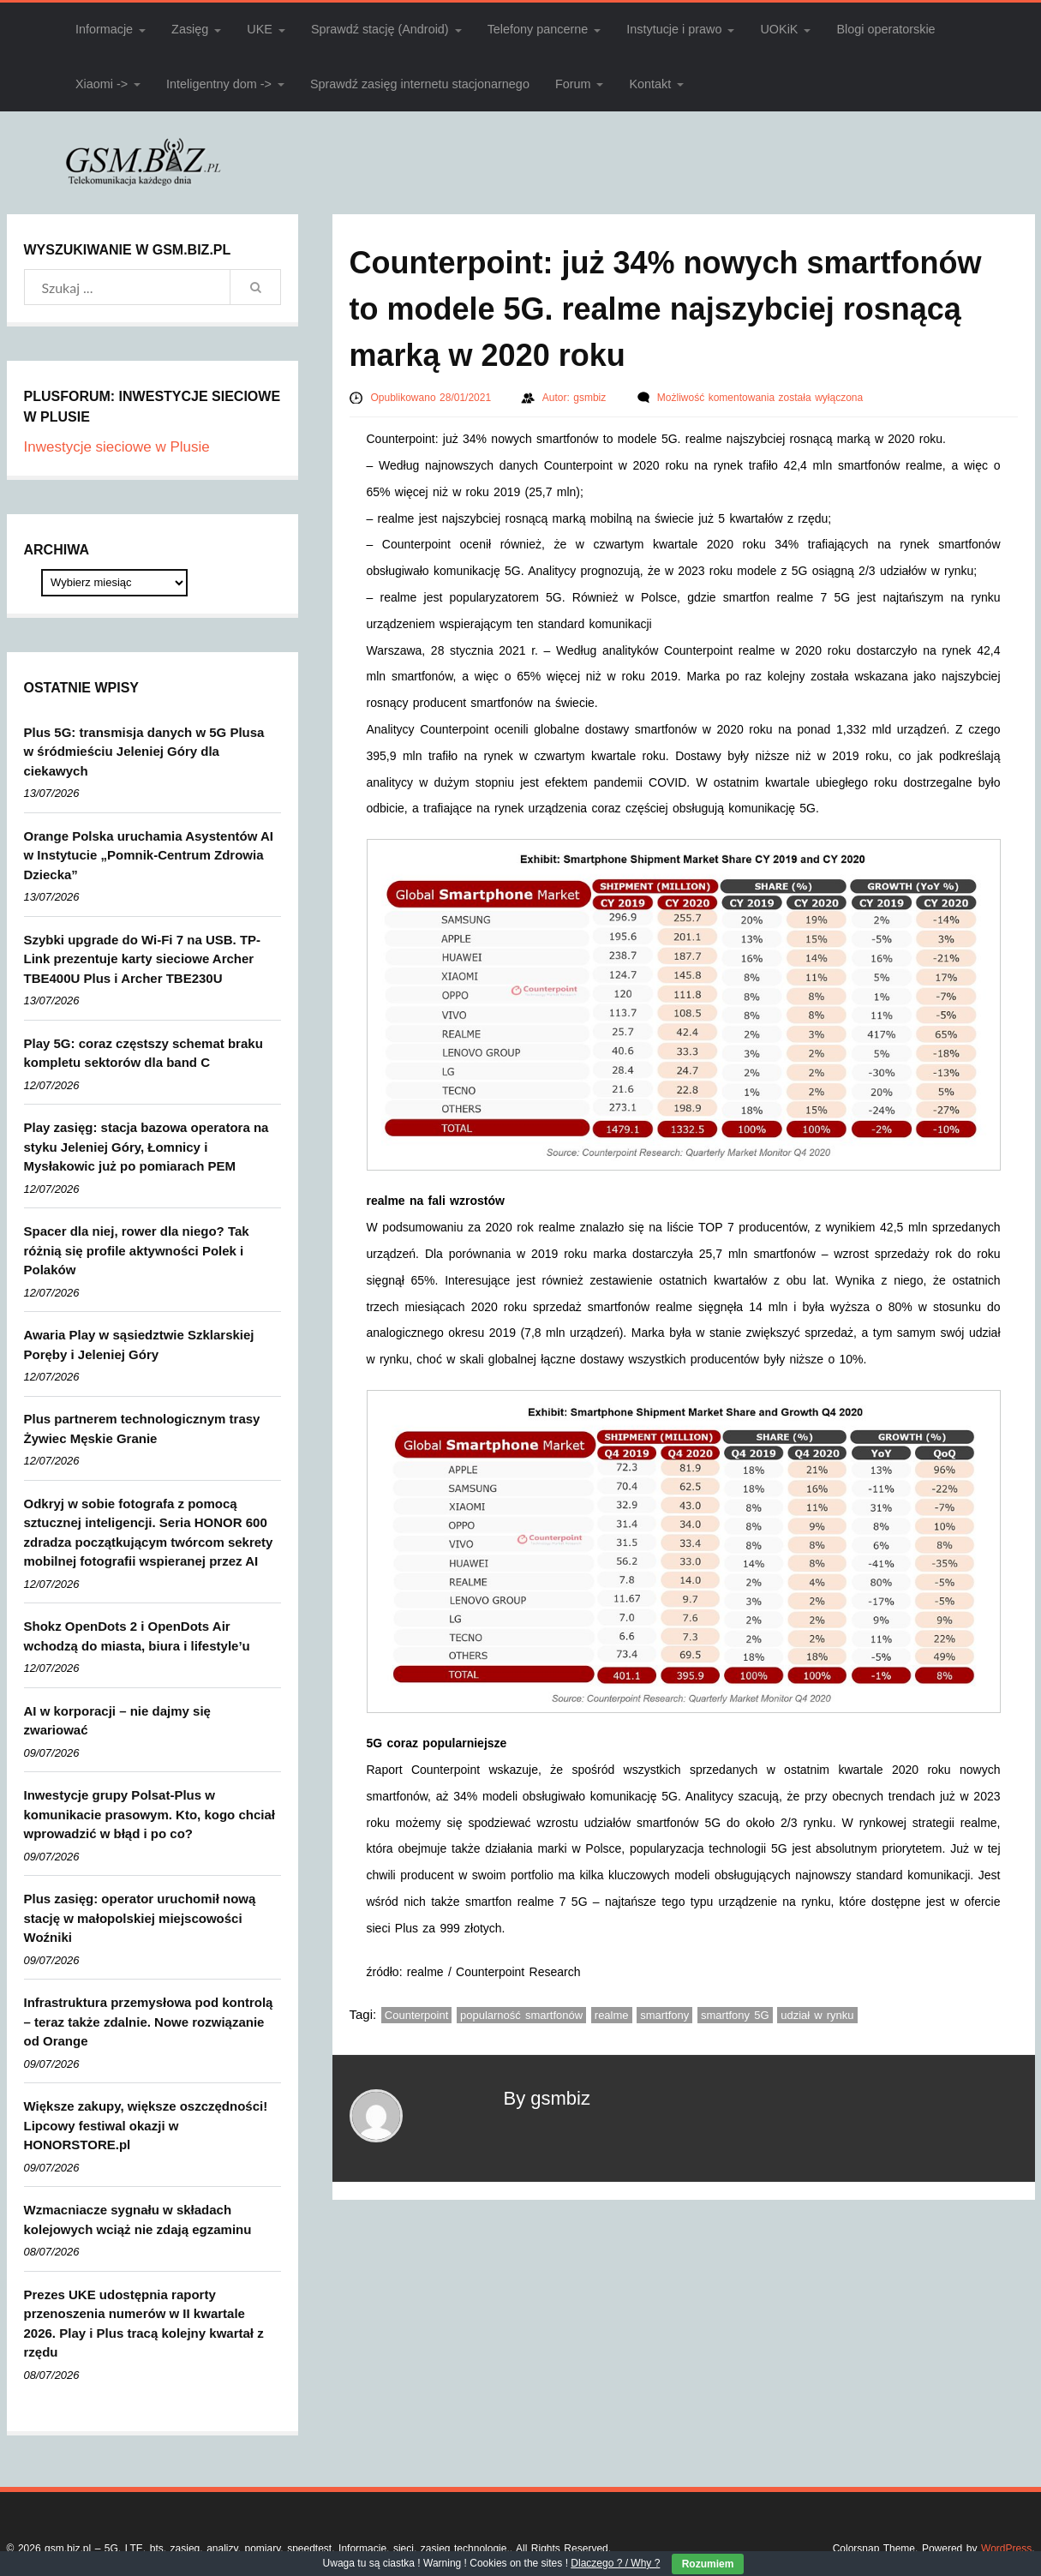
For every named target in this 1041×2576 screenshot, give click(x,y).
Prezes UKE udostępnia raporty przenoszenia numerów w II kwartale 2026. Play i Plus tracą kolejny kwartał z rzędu (144, 2323)
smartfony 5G (735, 2015)
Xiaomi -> (101, 84)
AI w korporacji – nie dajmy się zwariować (117, 1721)
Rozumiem (708, 2564)
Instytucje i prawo (673, 29)
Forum (573, 84)
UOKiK (779, 29)
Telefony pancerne (538, 29)
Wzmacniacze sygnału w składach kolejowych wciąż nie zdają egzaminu (138, 2219)
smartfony (664, 2015)
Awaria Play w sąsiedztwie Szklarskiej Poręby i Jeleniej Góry (139, 1344)
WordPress (1006, 2549)
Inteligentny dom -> (219, 84)
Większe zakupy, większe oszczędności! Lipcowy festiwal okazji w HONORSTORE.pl (146, 2125)
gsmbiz (591, 398)
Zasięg (189, 29)
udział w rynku (817, 2015)
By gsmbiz (547, 2098)
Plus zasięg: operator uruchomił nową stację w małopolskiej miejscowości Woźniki (140, 1917)
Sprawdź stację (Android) (380, 29)
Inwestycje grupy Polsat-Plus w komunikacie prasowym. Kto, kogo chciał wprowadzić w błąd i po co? (149, 1814)
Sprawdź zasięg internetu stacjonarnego (419, 84)
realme (612, 2015)
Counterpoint (416, 2015)
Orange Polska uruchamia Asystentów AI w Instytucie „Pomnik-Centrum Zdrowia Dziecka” (148, 855)
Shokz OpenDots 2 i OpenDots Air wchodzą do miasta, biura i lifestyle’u (137, 1636)
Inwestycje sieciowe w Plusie (117, 447)
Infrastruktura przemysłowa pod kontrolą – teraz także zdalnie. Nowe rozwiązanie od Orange (148, 2021)
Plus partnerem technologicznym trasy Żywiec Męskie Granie (142, 1428)
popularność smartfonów (521, 2015)
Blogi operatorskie (885, 29)
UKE (259, 29)
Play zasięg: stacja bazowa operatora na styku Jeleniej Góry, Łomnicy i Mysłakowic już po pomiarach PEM (146, 1146)
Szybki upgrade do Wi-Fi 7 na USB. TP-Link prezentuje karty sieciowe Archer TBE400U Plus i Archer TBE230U (142, 958)
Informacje (104, 29)
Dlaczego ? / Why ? (615, 2563)
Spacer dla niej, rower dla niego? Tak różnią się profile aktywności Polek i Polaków (136, 1250)
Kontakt (650, 84)
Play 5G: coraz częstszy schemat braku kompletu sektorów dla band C (143, 1053)
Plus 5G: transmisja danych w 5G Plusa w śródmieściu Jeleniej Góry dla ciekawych (144, 751)
